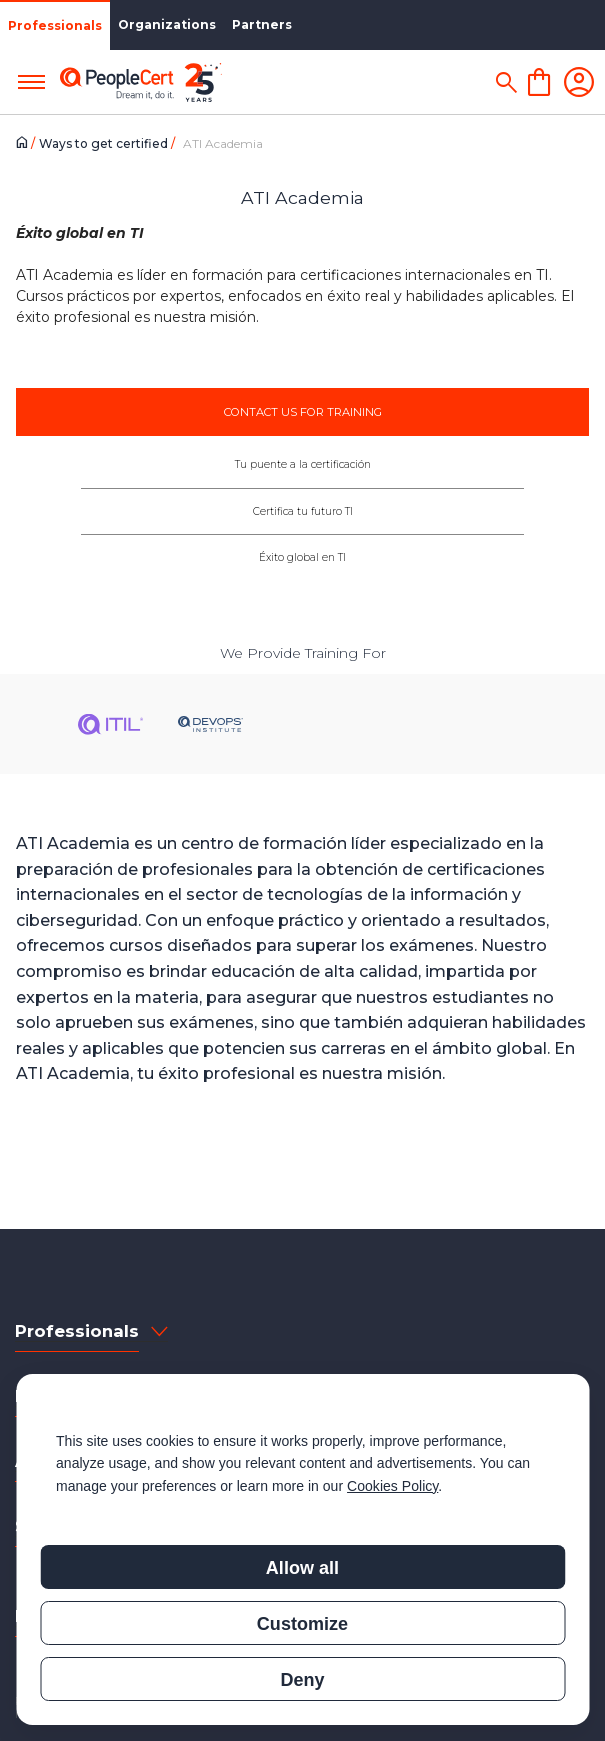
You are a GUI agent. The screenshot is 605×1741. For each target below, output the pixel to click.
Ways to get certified (105, 143)
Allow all (302, 1568)
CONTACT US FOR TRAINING (303, 412)
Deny (302, 1680)
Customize (302, 1624)
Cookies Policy (392, 1486)
